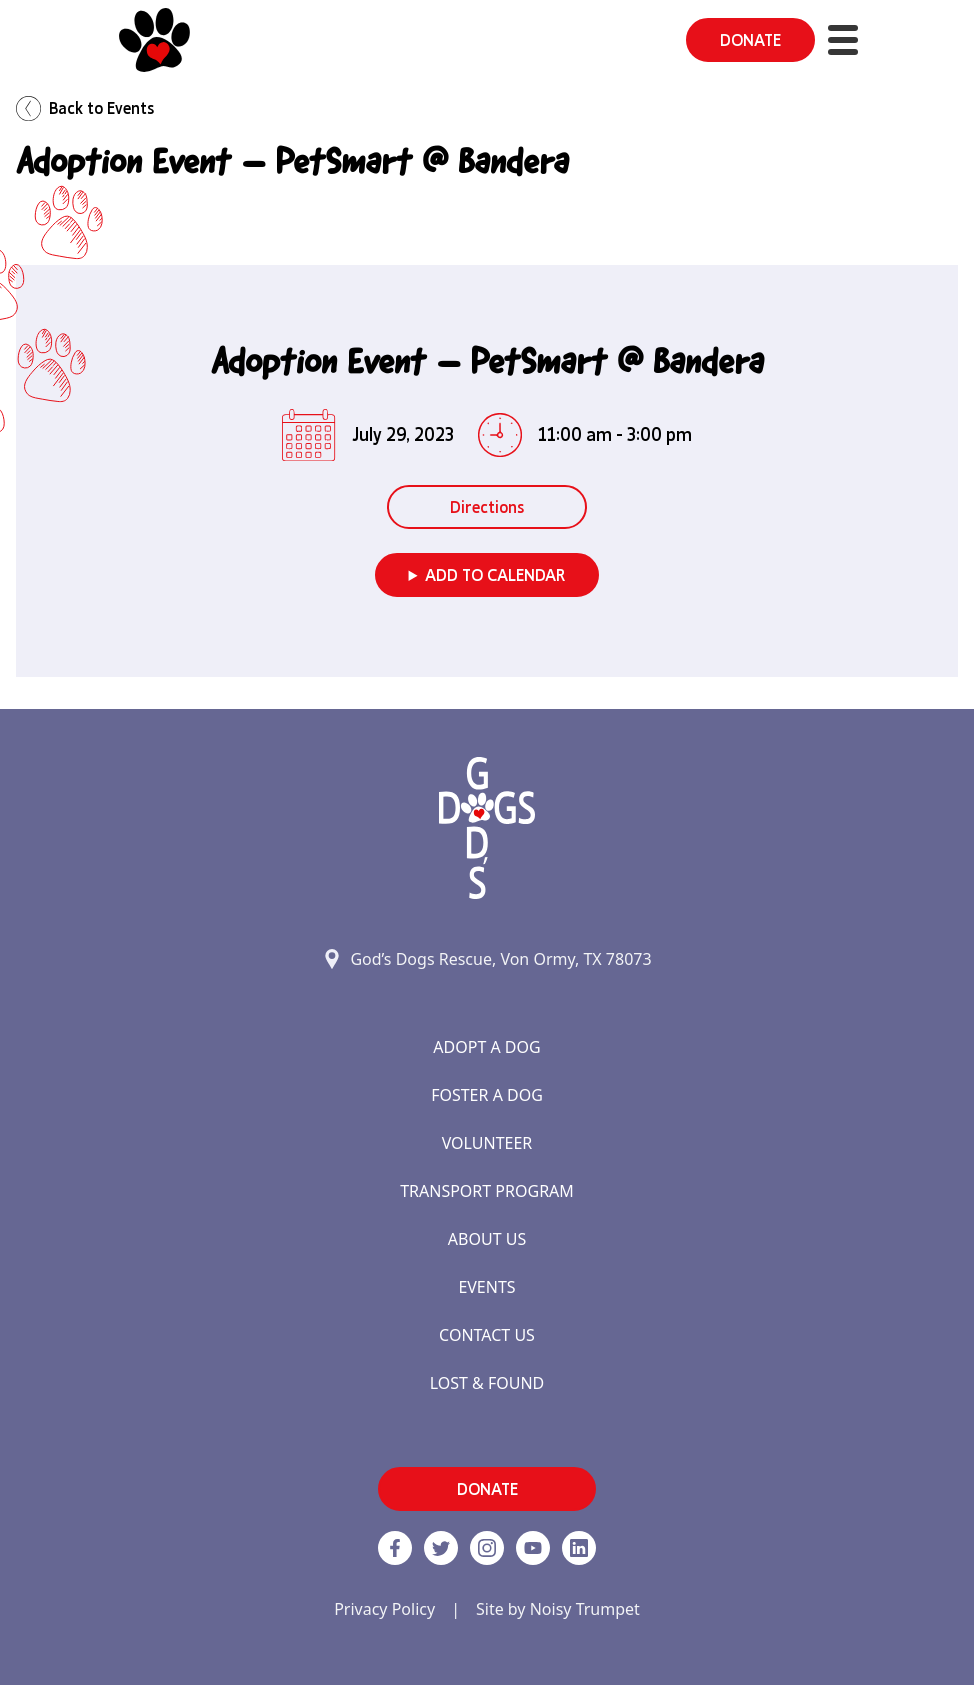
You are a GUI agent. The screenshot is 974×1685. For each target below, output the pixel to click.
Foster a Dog (487, 1095)
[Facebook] (395, 1548)
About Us (487, 1239)
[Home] (154, 40)
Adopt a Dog (486, 1047)
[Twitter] (441, 1548)
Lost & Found (487, 1383)
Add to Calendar (495, 575)
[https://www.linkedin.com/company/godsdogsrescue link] (579, 1548)
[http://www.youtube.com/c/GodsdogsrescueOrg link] (533, 1548)
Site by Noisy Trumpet (558, 1609)
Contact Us (487, 1335)
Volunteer (487, 1143)
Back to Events (85, 108)
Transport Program (487, 1191)
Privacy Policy (384, 1609)
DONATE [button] (750, 40)
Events (486, 1287)
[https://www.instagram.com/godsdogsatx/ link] (487, 1548)
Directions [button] (487, 507)
